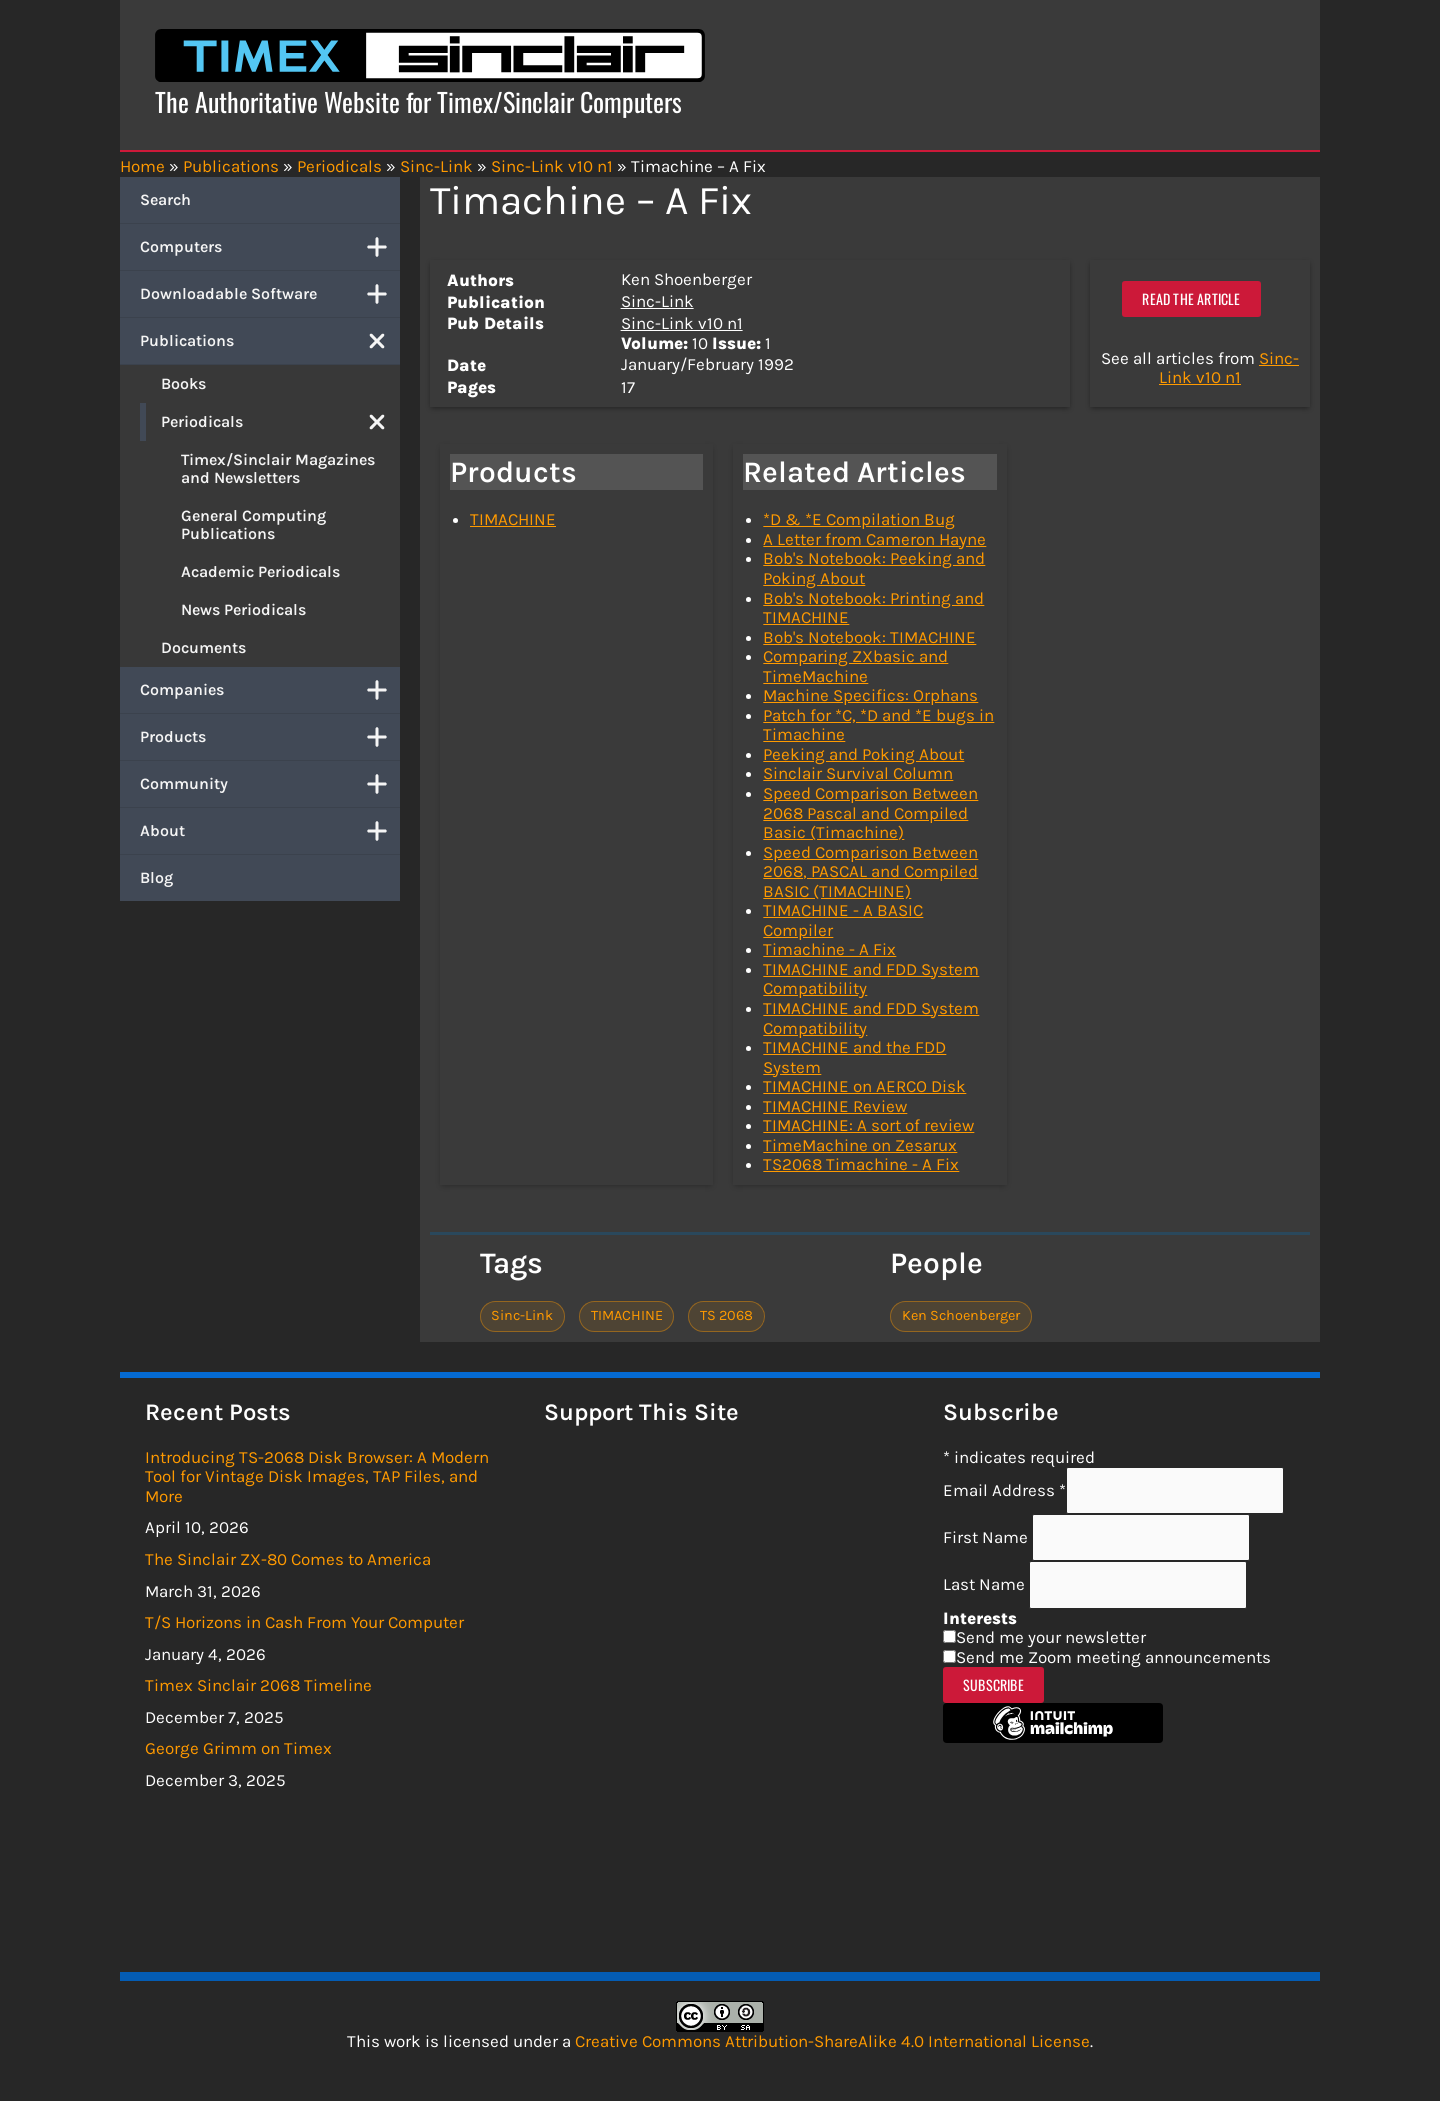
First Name (987, 1537)
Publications (270, 341)
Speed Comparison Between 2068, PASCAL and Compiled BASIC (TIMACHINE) (870, 871)
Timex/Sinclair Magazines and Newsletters (278, 468)
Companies (270, 690)
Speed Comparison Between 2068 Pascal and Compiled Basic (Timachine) (870, 812)
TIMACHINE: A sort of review (868, 1125)
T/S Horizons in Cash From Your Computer (304, 1622)
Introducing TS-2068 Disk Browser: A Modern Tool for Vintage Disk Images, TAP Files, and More (317, 1476)
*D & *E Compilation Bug (859, 519)
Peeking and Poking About (863, 754)
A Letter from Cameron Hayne (874, 539)
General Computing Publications (253, 524)
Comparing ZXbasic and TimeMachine (855, 666)
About (270, 831)
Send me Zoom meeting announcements (1113, 1657)
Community (270, 784)
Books (183, 383)
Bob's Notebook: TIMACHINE (869, 637)
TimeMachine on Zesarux (860, 1145)
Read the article (1191, 298)
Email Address (1004, 1490)
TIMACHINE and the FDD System (854, 1057)
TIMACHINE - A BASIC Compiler (843, 920)
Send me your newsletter (1051, 1637)
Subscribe (993, 1684)
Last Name (986, 1584)
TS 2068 (726, 1315)
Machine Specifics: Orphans (870, 695)
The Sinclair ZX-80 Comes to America (288, 1559)
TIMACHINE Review (835, 1106)
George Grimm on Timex (238, 1748)
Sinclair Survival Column (858, 773)
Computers (270, 247)
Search (165, 199)
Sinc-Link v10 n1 (682, 323)
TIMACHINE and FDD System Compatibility (871, 979)
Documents (203, 647)
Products (270, 737)
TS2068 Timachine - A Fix (861, 1164)
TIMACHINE (513, 519)
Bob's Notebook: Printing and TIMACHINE (873, 608)
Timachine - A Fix (829, 949)
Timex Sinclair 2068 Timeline (258, 1685)
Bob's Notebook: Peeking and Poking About (874, 568)
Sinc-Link (657, 301)
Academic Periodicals (260, 571)
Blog (156, 877)
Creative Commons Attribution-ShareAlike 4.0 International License (832, 2041)
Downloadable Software (270, 294)
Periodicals (280, 422)
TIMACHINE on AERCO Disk (864, 1086)
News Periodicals (243, 609)
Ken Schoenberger (961, 1315)
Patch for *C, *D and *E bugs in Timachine (878, 725)
